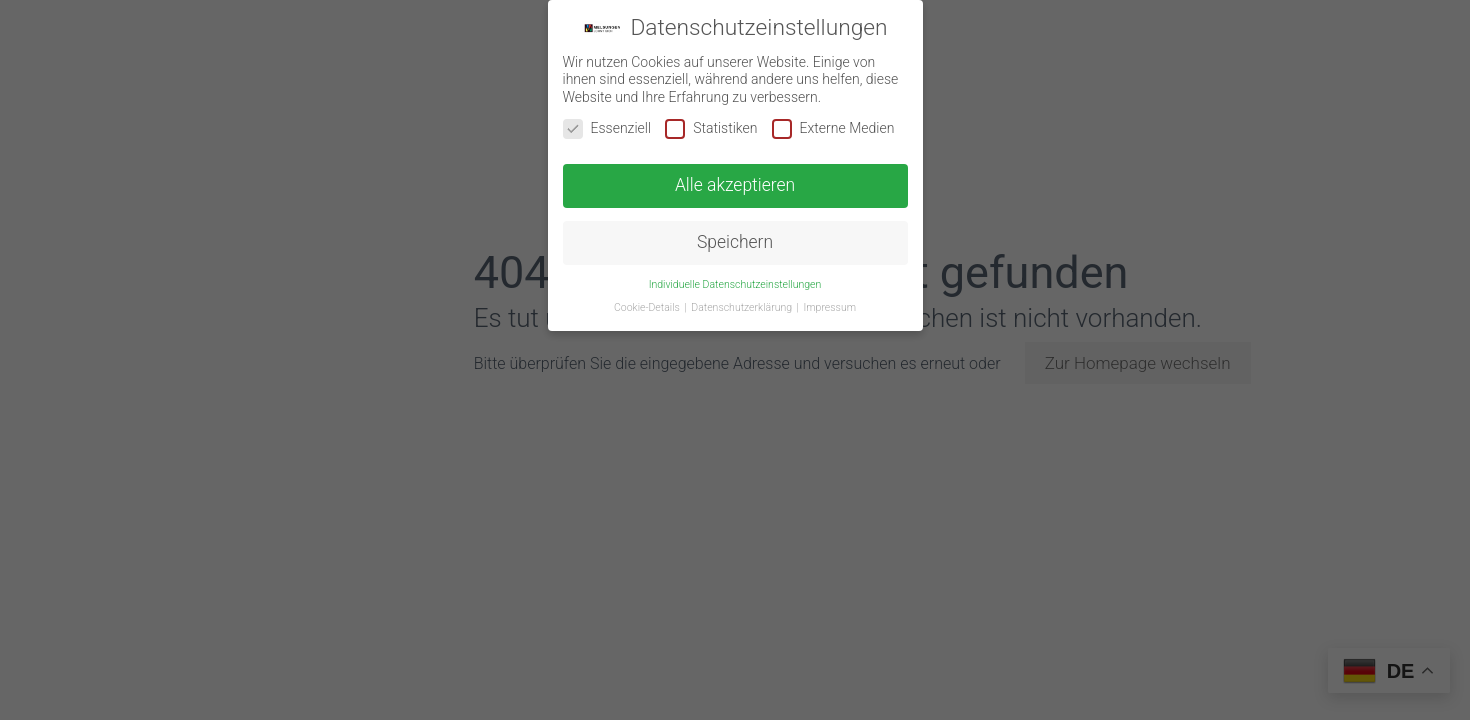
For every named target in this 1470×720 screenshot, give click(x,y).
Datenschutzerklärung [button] (742, 307)
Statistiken (711, 128)
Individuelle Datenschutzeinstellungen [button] (735, 284)
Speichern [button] (735, 242)
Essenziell (607, 128)
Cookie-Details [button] (648, 307)
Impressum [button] (830, 307)
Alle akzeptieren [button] (735, 185)
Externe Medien (833, 128)
